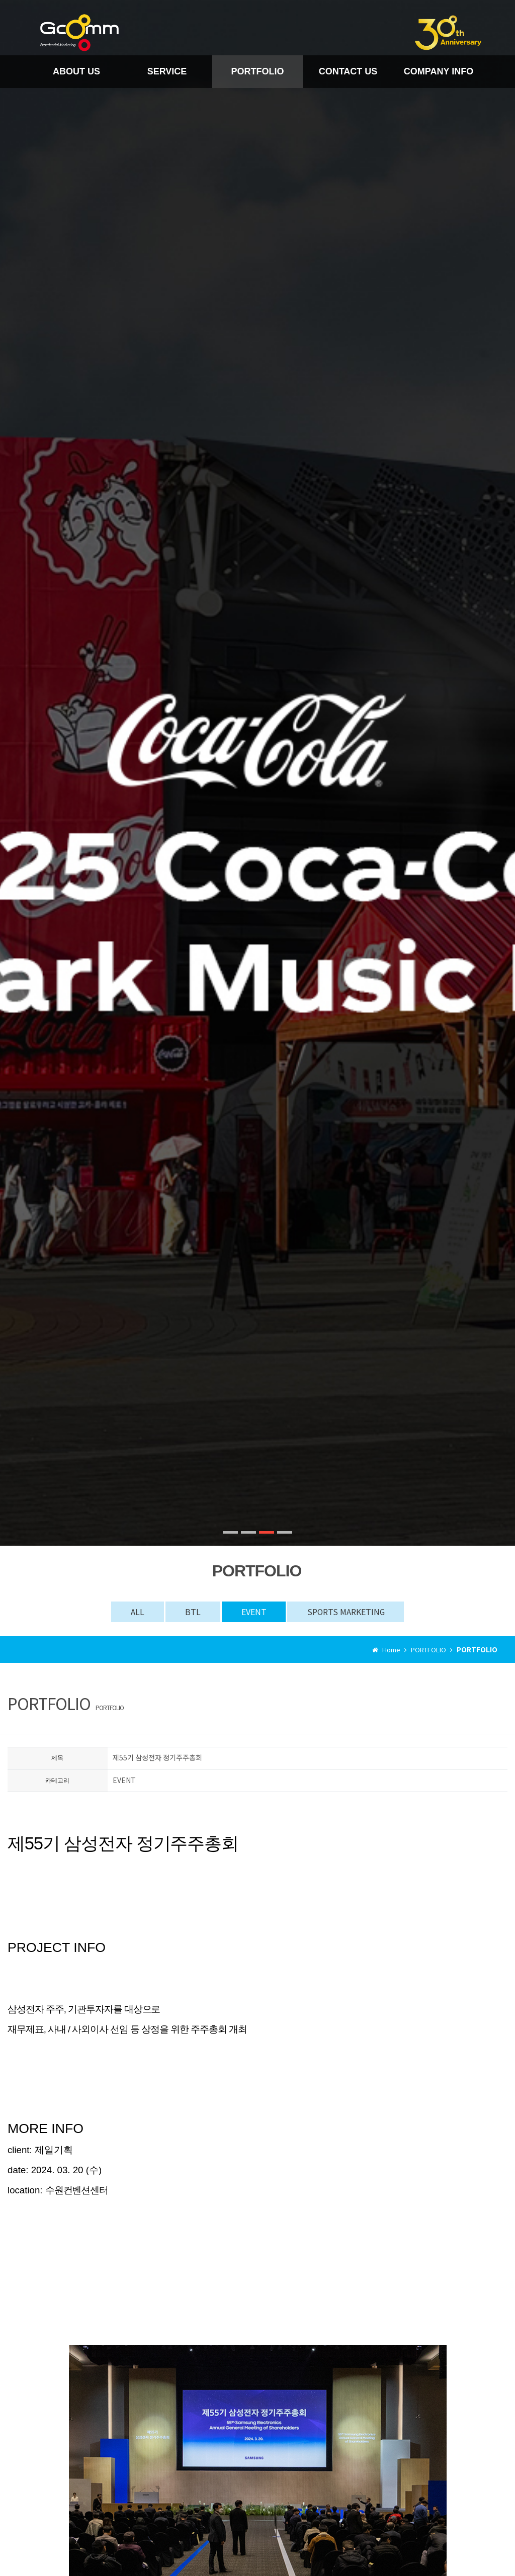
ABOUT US (76, 71)
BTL (192, 1612)
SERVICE (167, 71)
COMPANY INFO (438, 71)
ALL (135, 1612)
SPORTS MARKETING (347, 1612)
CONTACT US (348, 71)
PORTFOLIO (257, 71)
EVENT (254, 1612)
